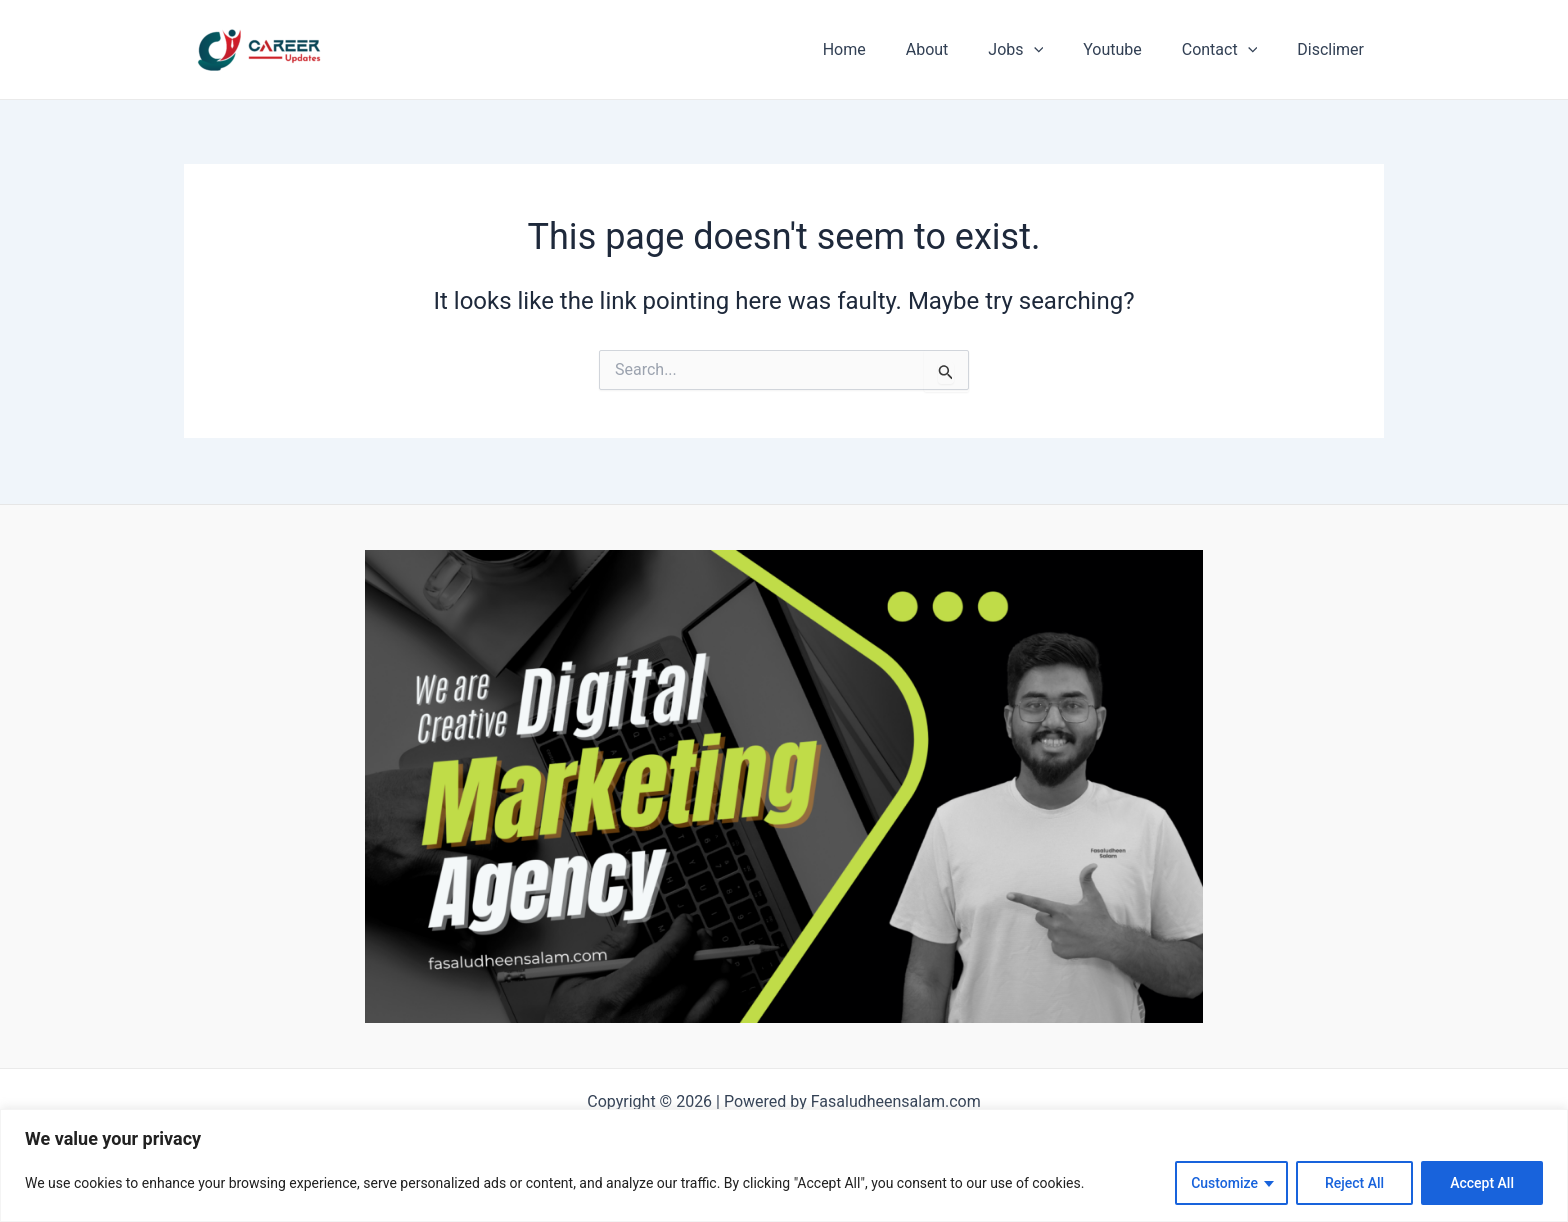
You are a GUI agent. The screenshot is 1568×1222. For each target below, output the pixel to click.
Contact (1232, 50)
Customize (1224, 1183)
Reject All (1354, 1183)
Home (888, 49)
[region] (784, 1165)
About (963, 49)
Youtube (1132, 49)
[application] (1062, 50)
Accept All (1482, 1183)
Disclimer (1334, 49)
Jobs (1043, 50)
